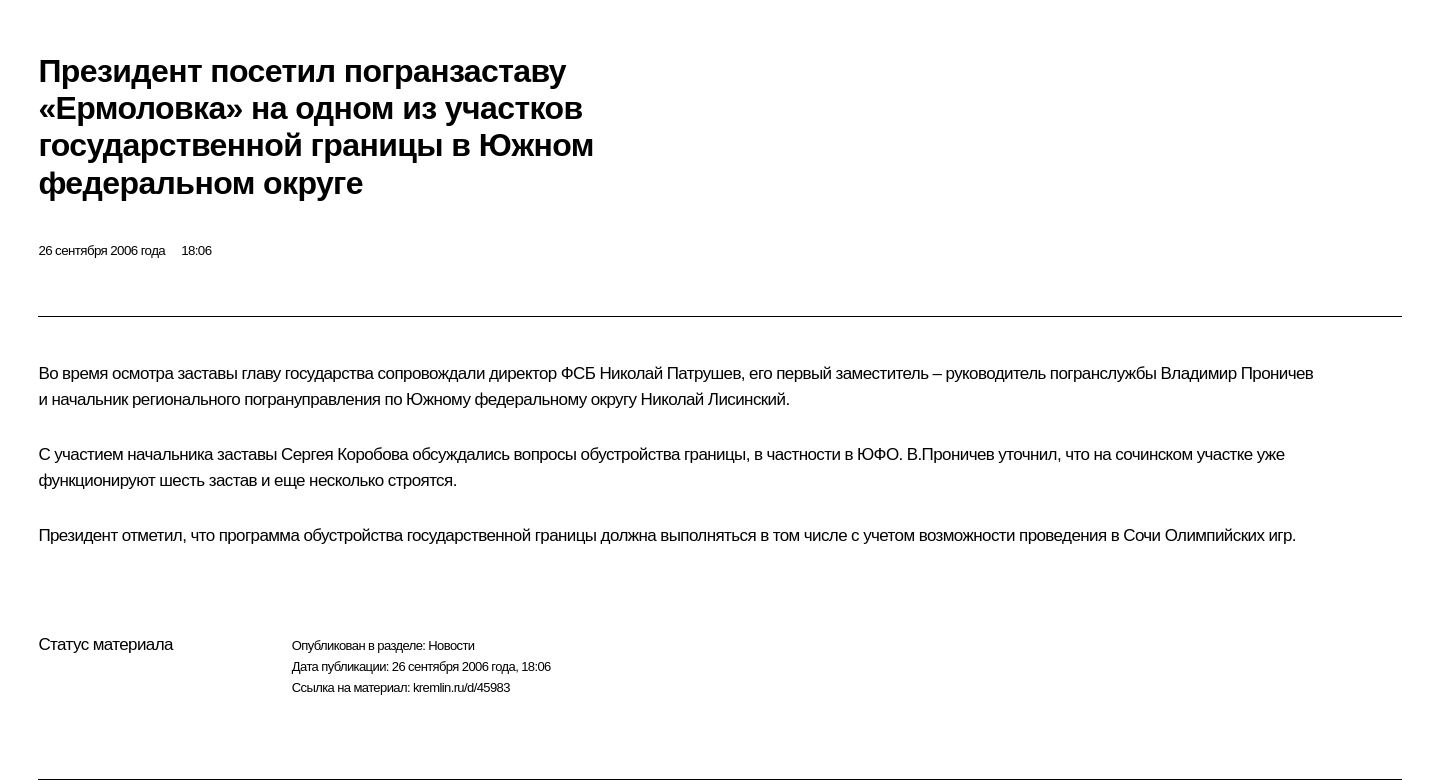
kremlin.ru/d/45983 (461, 687)
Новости (451, 645)
